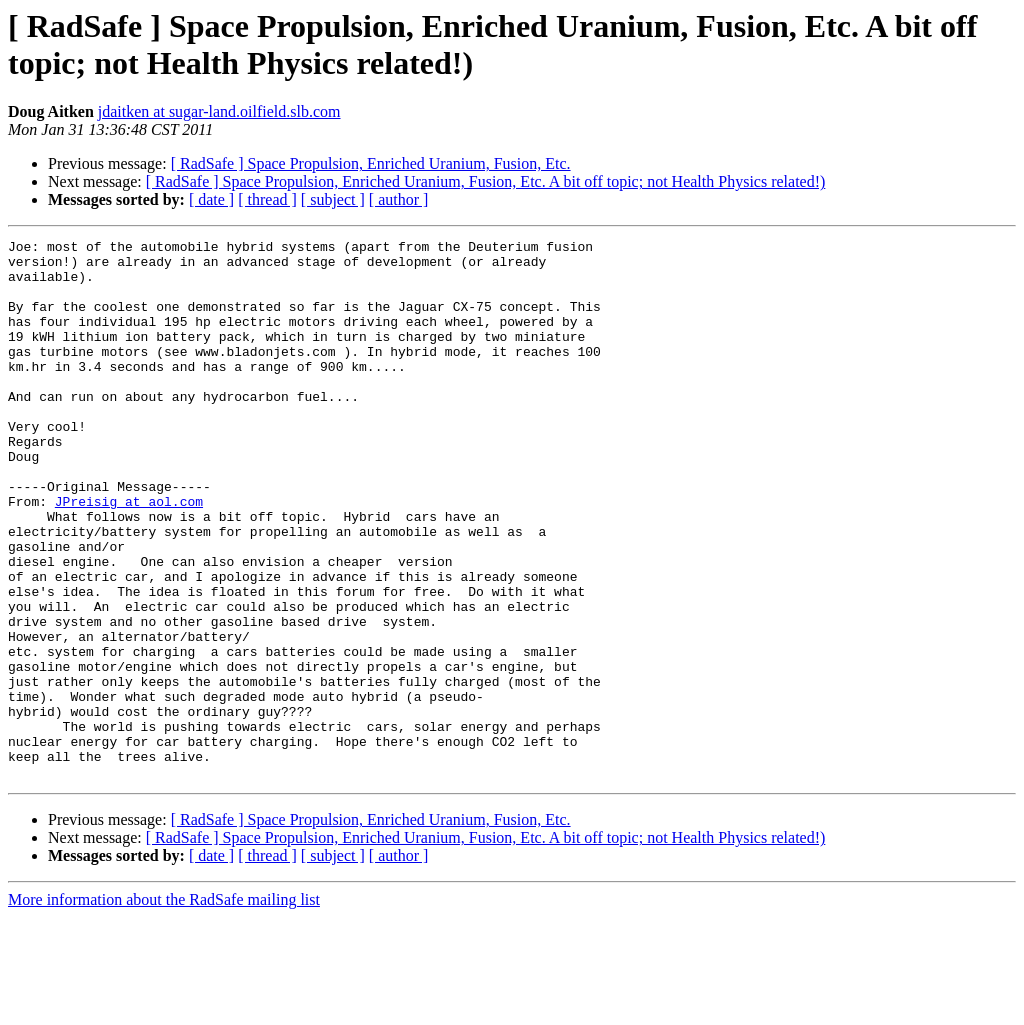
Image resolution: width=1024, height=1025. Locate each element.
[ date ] (211, 199)
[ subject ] (333, 199)
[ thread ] (267, 199)
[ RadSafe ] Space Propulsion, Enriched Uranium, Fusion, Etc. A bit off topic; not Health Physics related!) (486, 181)
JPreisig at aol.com (129, 555)
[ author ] (399, 199)
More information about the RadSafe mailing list (164, 1007)
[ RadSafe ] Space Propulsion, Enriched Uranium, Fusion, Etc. (371, 163)
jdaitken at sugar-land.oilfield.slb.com (219, 111)
